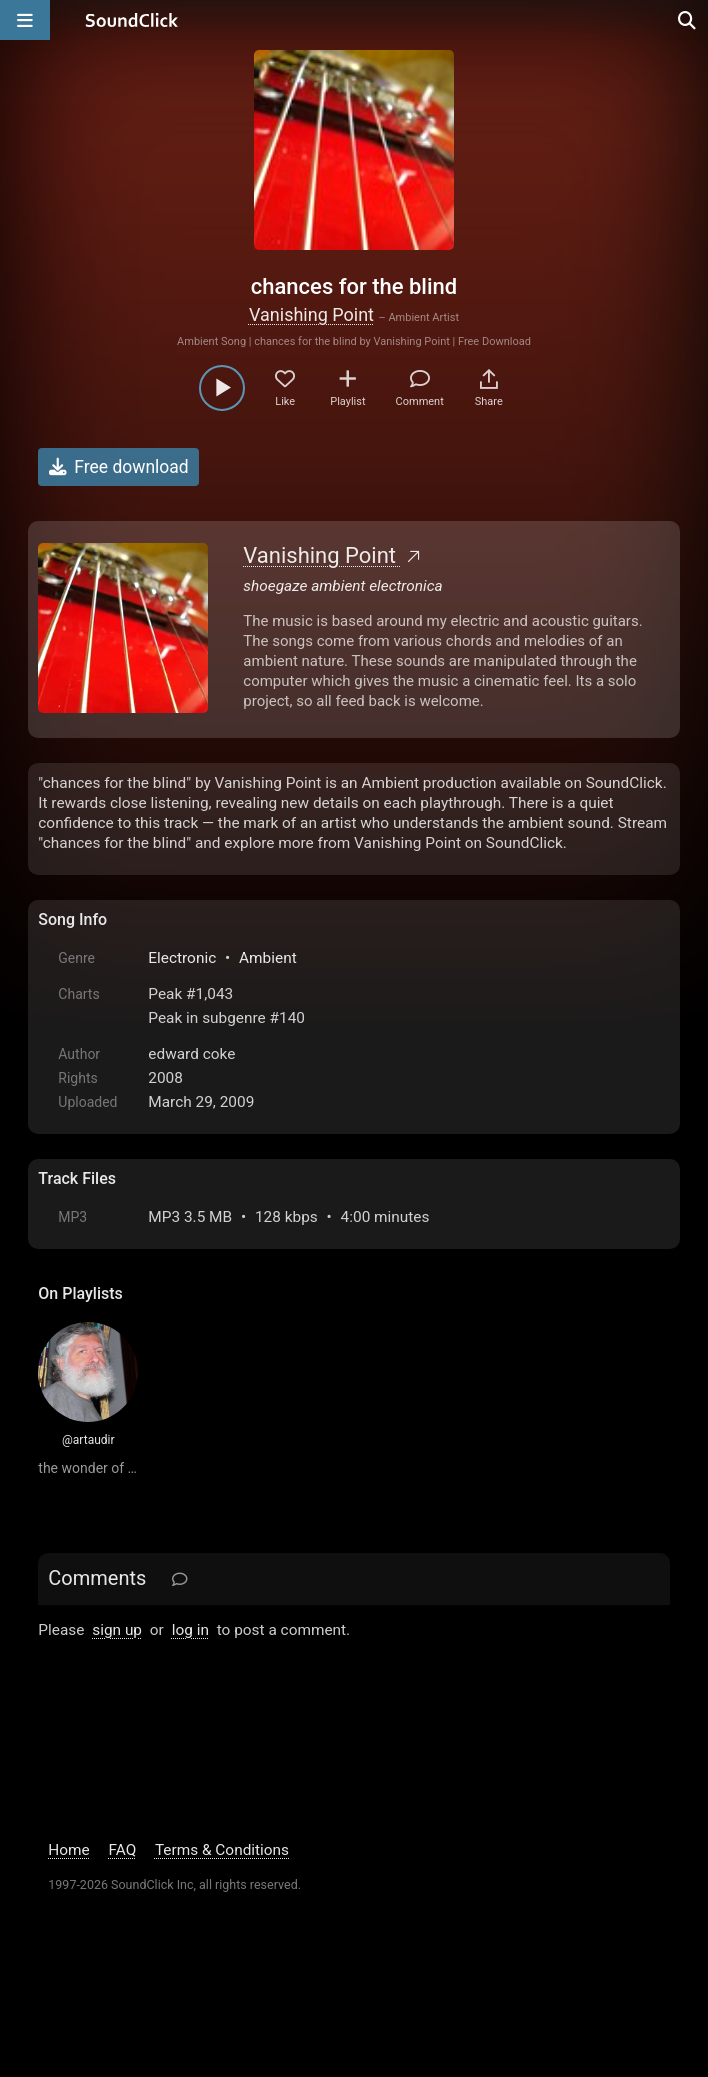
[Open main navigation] (25, 20)
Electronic (182, 958)
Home (68, 1850)
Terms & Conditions (222, 1850)
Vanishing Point (311, 314)
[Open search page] (688, 20)
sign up (117, 1630)
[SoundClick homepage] (132, 20)
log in (190, 1630)
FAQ (123, 1850)
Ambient (268, 958)
